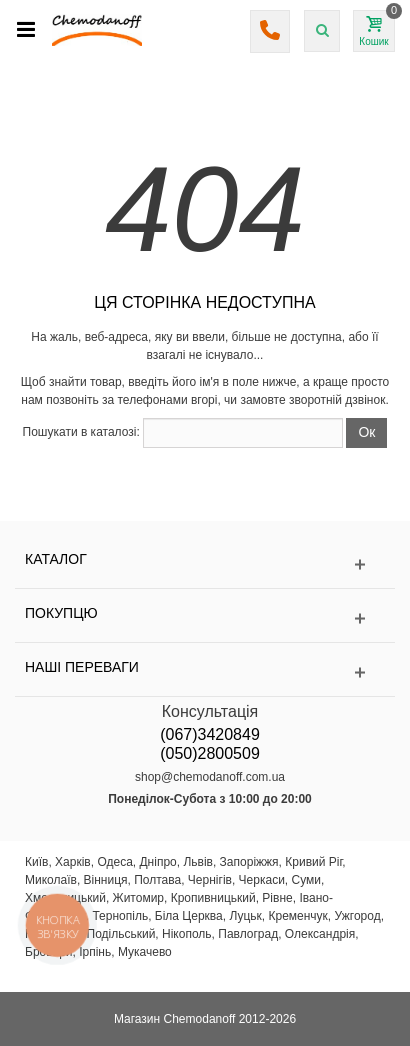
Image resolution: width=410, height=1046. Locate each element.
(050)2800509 (210, 753)
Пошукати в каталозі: (81, 432)
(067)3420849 (210, 734)
